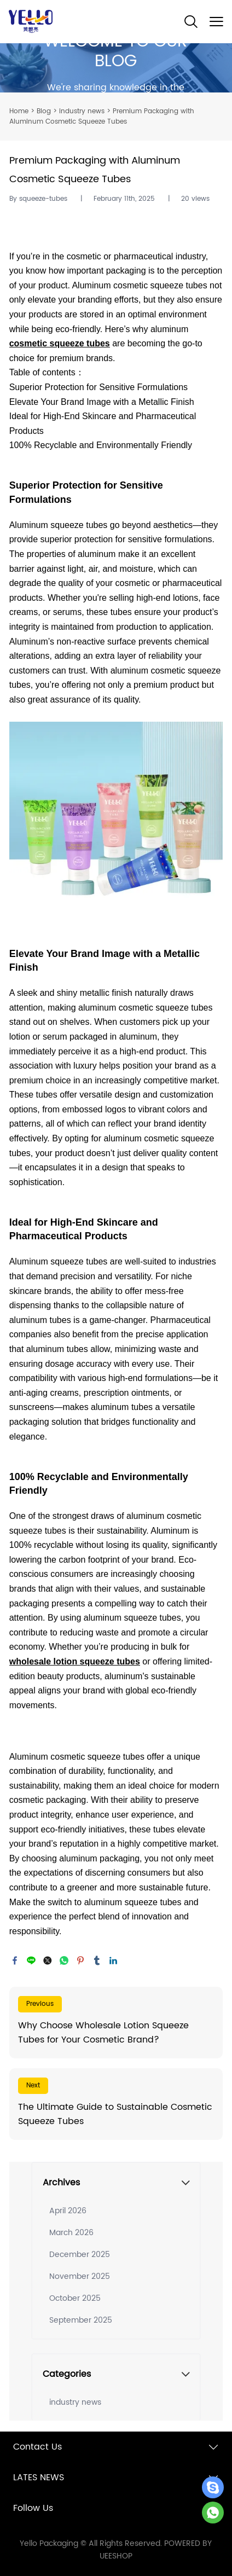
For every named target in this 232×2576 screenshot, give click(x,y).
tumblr (96, 1960)
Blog (44, 111)
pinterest (80, 1960)
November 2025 (79, 2276)
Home (18, 111)
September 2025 (80, 2320)
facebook (14, 1960)
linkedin (113, 1960)
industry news (82, 111)
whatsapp (64, 1960)
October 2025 (75, 2298)
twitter (47, 1960)
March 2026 (71, 2232)
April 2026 (67, 2210)
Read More (116, 2022)
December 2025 (79, 2254)
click (116, 68)
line (31, 1960)
